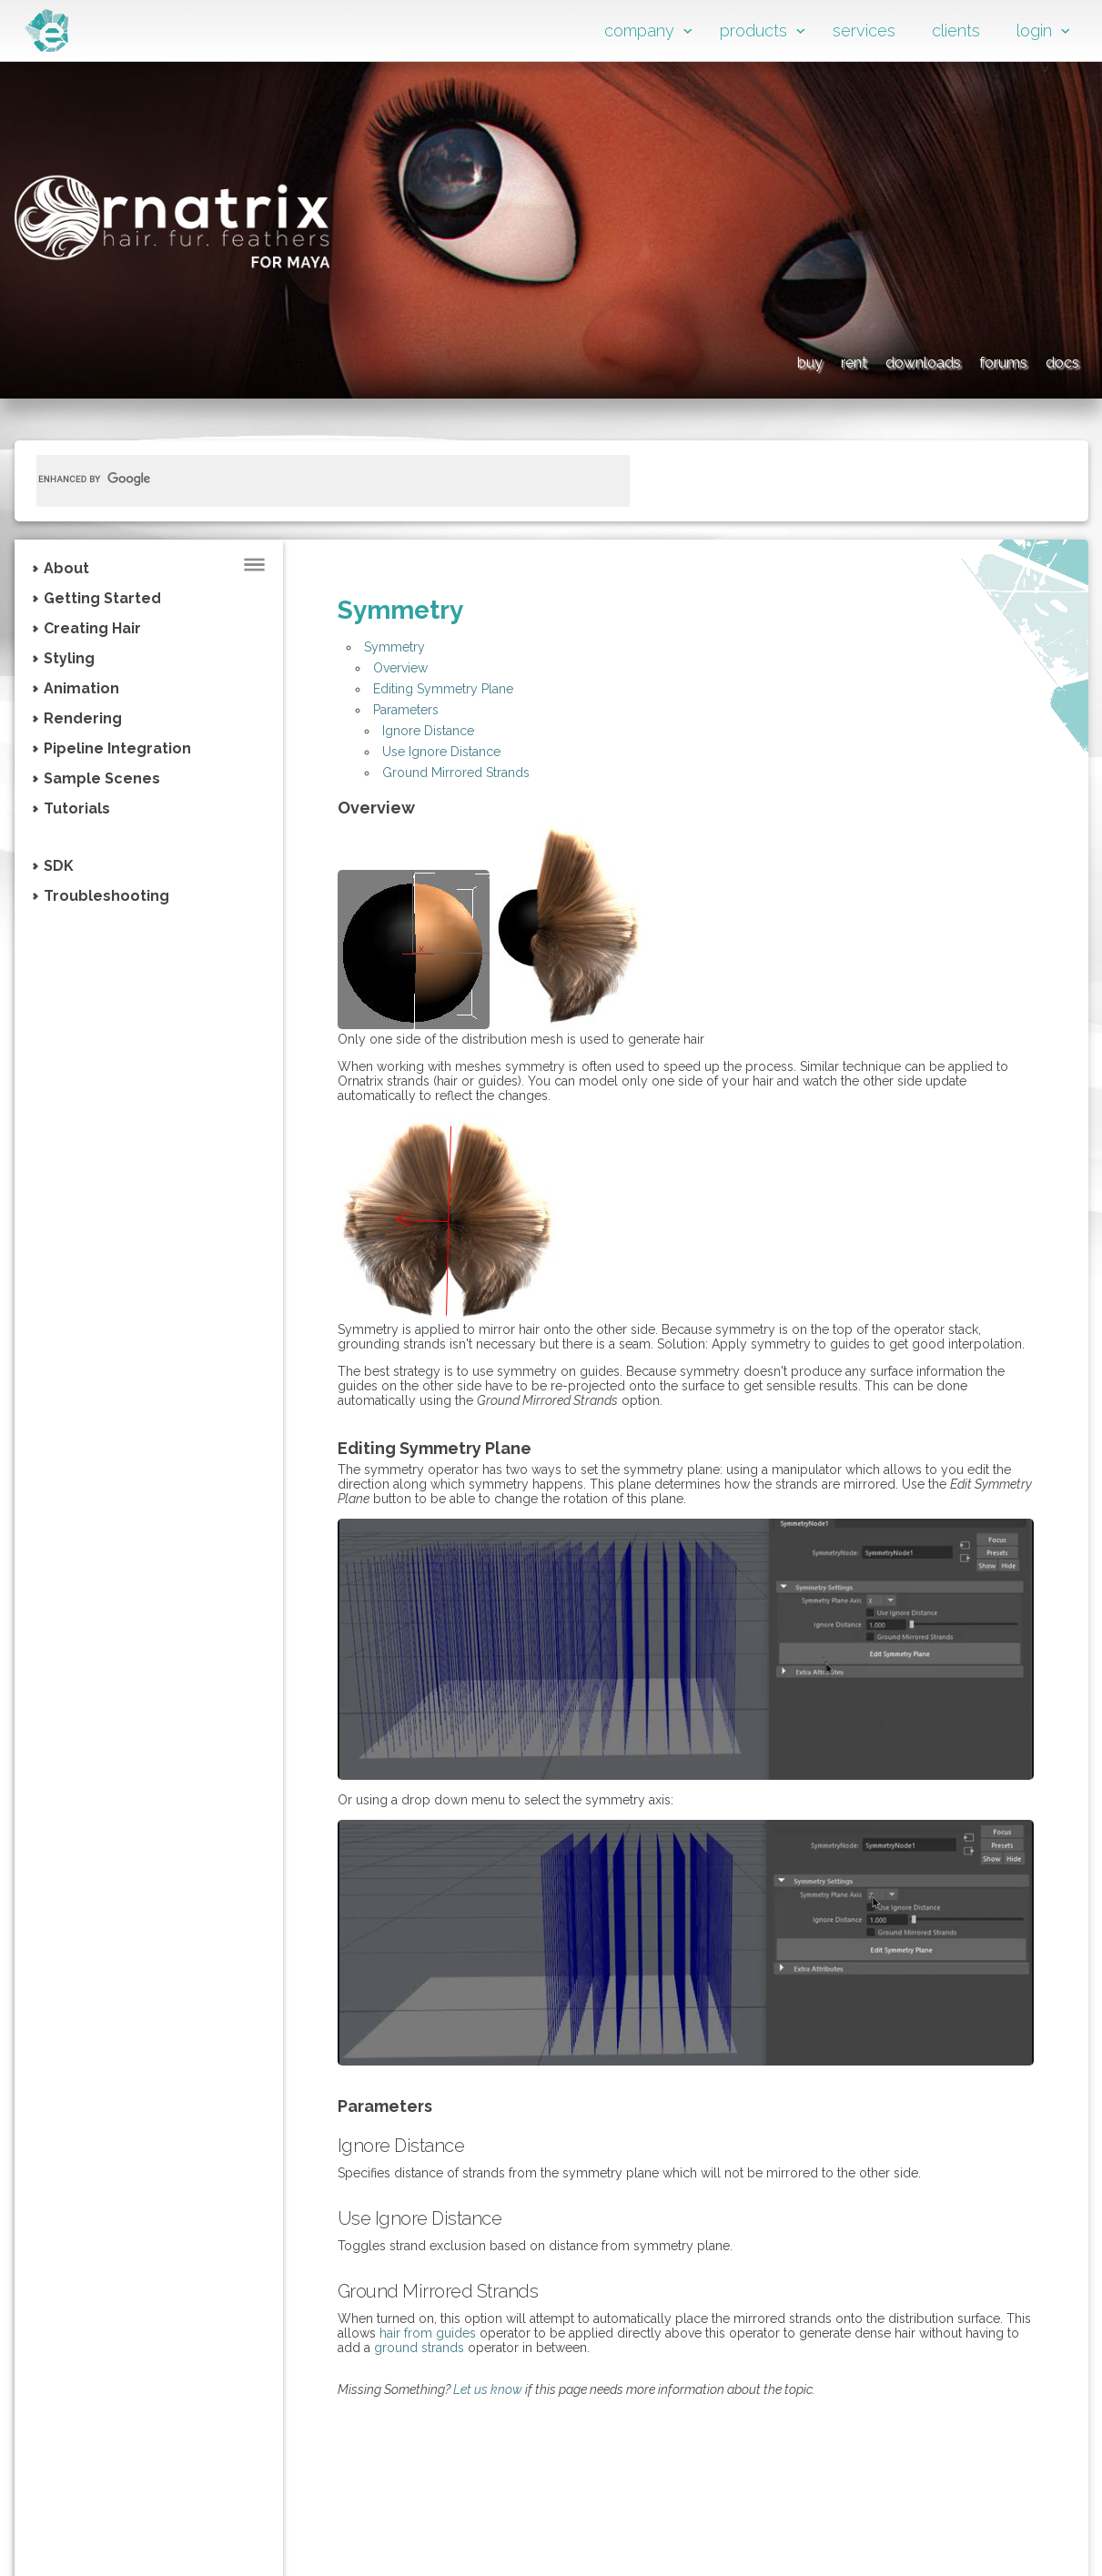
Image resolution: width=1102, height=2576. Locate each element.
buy (626, 359)
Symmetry (394, 647)
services (864, 30)
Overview (400, 668)
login (1034, 30)
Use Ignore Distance (441, 751)
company (639, 30)
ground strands (419, 2347)
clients (956, 30)
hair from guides (427, 2333)
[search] (311, 479)
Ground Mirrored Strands (456, 772)
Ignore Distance (428, 730)
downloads (824, 359)
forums (955, 359)
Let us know (487, 2389)
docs (1056, 359)
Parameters (406, 709)
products (753, 30)
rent (708, 359)
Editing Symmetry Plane (443, 689)
